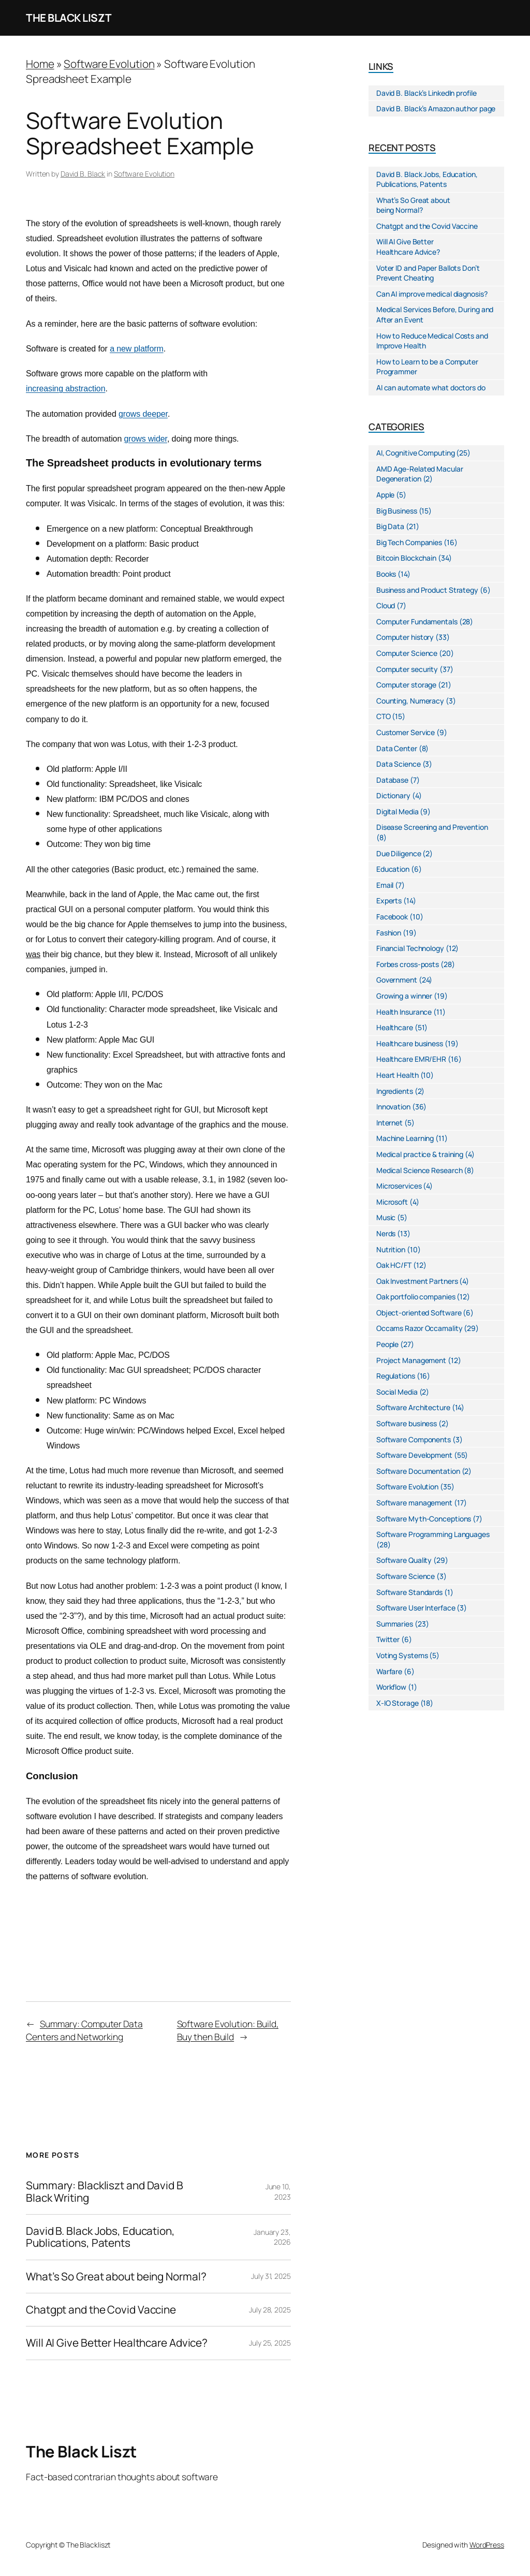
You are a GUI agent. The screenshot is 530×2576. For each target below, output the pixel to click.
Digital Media (397, 811)
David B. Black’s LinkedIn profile (426, 93)
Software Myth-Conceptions (424, 1519)
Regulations (395, 1376)
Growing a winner (404, 996)
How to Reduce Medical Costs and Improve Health (432, 341)
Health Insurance (404, 1012)
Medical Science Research (419, 1170)
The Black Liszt (69, 17)
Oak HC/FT (393, 1265)
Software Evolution (109, 63)
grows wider (145, 438)
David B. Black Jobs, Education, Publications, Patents (100, 2237)
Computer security (407, 669)
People (387, 1344)
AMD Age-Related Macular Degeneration (419, 474)
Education (392, 869)
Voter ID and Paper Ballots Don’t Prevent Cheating (428, 273)
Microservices (399, 1186)
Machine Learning (405, 1138)
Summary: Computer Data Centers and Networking (84, 2029)
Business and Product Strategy (427, 590)
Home (40, 63)
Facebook (392, 916)
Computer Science (406, 653)
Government (396, 980)
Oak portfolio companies (415, 1296)
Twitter (388, 1639)
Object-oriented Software (419, 1313)
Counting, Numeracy (410, 701)
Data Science (398, 764)
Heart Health (397, 1075)
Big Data (390, 526)
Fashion (388, 933)
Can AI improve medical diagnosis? (432, 294)
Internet (389, 1123)
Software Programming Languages (433, 1534)
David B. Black (83, 174)
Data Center (396, 748)
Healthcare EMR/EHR (411, 1059)
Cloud (385, 605)
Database (392, 780)
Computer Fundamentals (417, 621)
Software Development (414, 1455)
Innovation (393, 1106)
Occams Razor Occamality (419, 1328)
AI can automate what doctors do (430, 387)
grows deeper (143, 413)
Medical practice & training (419, 1154)
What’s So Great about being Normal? (116, 2276)
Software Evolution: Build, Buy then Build (227, 2029)
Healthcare (394, 1027)
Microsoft (392, 1202)
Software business (406, 1423)
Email (385, 885)
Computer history (405, 637)
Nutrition (390, 1249)
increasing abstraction (65, 388)
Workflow (391, 1687)
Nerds (386, 1233)
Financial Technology (410, 948)
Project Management (411, 1360)
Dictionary (393, 795)
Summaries (394, 1624)
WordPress (486, 2545)
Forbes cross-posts (407, 964)
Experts (389, 900)
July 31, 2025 (271, 2276)
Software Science (405, 1576)
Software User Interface (415, 1608)
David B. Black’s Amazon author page (436, 108)
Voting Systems (402, 1655)
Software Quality (404, 1560)
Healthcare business (409, 1043)
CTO (383, 716)
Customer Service (405, 732)
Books (386, 574)
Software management (414, 1502)
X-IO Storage (397, 1703)
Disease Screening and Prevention (432, 827)
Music (386, 1217)
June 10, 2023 (278, 2192)
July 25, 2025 (270, 2343)
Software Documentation (418, 1471)
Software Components (413, 1439)
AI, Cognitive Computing (415, 453)
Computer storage (406, 685)
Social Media (397, 1392)
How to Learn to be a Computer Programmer (427, 367)
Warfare (389, 1671)
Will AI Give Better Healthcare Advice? (117, 2343)
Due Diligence (398, 853)
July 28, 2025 (270, 2310)
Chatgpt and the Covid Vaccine (101, 2310)
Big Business (396, 511)
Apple (385, 495)
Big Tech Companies (409, 542)
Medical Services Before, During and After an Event (435, 314)
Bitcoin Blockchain (406, 558)
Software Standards (409, 1592)
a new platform (137, 348)
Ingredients (394, 1091)
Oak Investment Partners (417, 1281)
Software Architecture (413, 1407)
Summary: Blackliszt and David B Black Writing (104, 2191)
